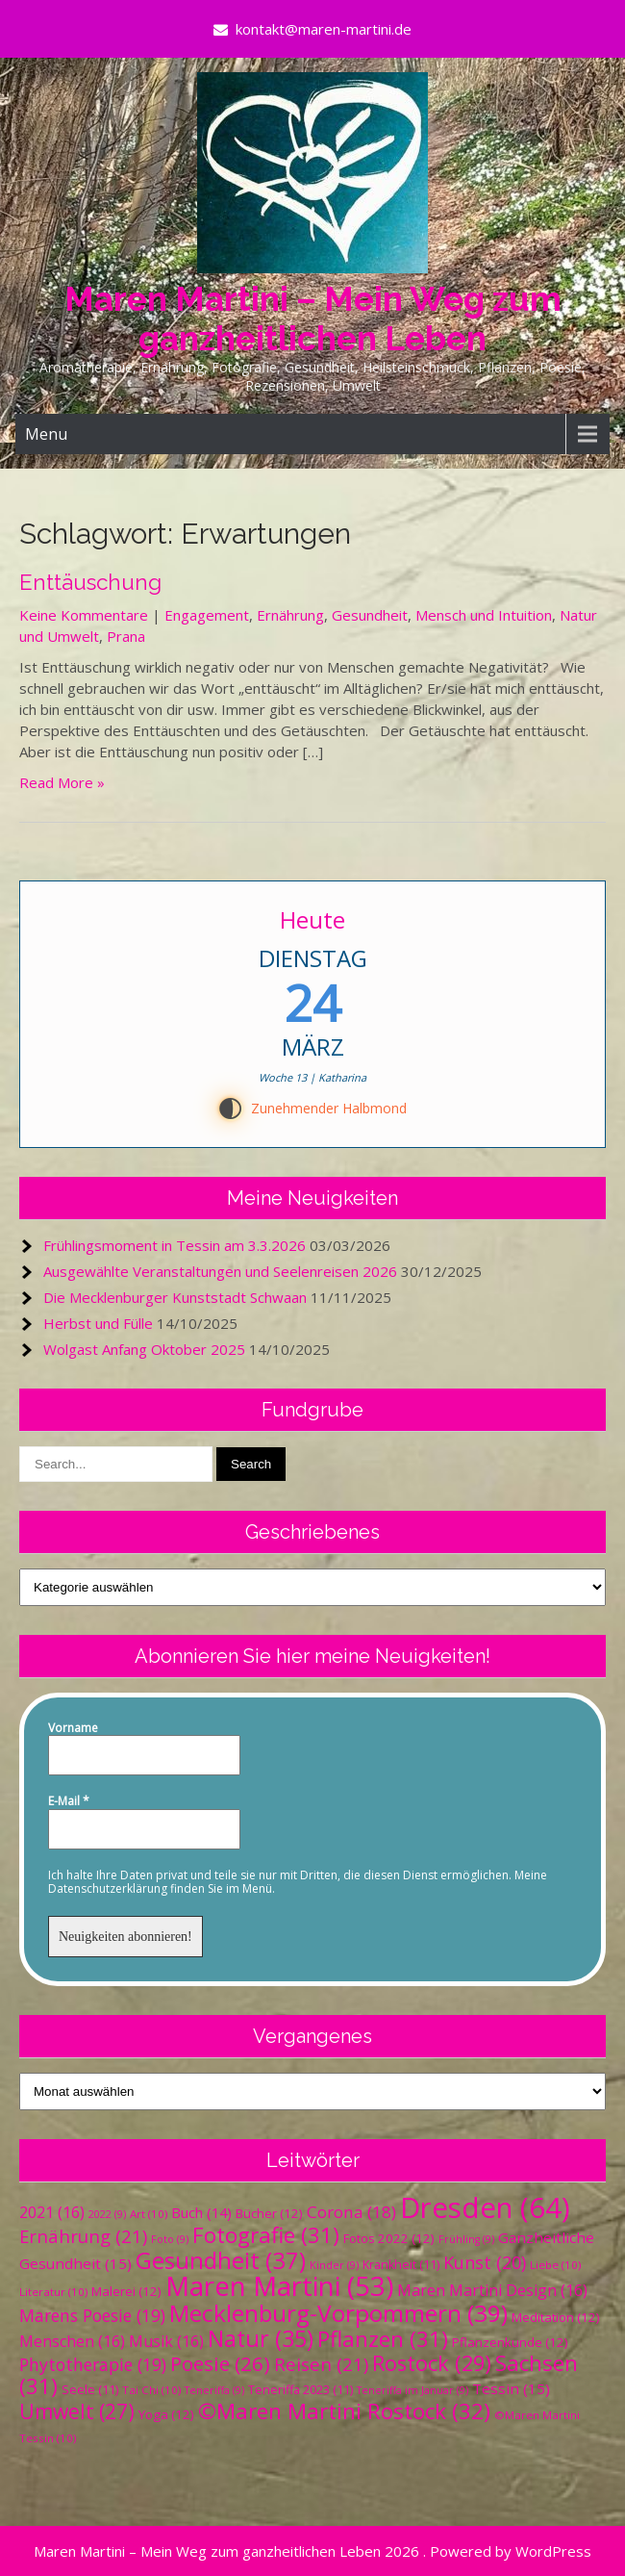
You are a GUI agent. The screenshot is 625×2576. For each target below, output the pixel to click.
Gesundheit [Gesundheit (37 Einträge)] (221, 2260)
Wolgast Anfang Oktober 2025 (144, 1349)
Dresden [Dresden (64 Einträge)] (485, 2207)
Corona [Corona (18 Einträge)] (351, 2212)
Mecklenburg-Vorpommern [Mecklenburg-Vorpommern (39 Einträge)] (338, 2313)
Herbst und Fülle (98, 1323)
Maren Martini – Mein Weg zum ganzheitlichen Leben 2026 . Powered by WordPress (312, 2551)
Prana (126, 636)
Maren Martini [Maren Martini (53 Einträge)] (279, 2286)
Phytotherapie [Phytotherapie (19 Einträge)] (92, 2364)
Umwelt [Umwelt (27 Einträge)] (77, 2411)
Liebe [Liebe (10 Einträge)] (555, 2264)
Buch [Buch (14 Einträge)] (201, 2212)
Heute (312, 919)
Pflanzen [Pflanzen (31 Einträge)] (382, 2339)
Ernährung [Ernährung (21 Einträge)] (83, 2236)
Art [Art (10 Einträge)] (148, 2213)
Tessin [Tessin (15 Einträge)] (511, 2388)
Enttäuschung (90, 582)
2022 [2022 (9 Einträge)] (107, 2214)
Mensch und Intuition (483, 615)
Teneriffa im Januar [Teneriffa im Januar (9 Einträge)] (412, 2390)
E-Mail (68, 1801)
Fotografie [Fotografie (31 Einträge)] (265, 2235)
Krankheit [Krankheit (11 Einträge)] (400, 2265)
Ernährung (290, 615)
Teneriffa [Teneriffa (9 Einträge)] (214, 2390)
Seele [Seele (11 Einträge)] (90, 2390)
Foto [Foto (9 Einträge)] (169, 2239)
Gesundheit (370, 615)
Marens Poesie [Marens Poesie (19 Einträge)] (92, 2315)
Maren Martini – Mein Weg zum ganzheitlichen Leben (313, 318)
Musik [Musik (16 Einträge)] (166, 2341)
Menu (46, 434)
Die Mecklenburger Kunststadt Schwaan (175, 1297)
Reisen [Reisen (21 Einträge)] (321, 2364)
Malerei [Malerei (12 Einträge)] (126, 2291)
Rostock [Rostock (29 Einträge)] (431, 2363)
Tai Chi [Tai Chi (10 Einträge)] (151, 2390)
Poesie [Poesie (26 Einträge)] (220, 2363)
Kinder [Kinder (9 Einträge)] (334, 2265)
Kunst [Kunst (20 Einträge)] (484, 2262)
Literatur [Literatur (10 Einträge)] (53, 2291)
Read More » (62, 782)
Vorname (73, 1728)
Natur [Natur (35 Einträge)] (260, 2338)
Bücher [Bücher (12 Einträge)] (269, 2213)
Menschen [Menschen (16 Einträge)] (72, 2341)
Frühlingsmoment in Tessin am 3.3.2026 (174, 1245)
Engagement (206, 615)
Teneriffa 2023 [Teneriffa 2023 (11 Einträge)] (300, 2390)
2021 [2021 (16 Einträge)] (52, 2212)
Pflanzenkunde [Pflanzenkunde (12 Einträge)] (510, 2342)
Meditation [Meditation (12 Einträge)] (556, 2317)
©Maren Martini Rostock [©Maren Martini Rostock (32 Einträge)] (344, 2411)
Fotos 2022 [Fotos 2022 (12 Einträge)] (389, 2238)
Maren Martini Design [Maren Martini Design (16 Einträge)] (492, 2290)
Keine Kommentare (83, 615)
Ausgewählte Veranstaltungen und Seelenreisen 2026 (220, 1271)
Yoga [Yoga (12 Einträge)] (166, 2414)
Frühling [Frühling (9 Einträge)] (466, 2239)
